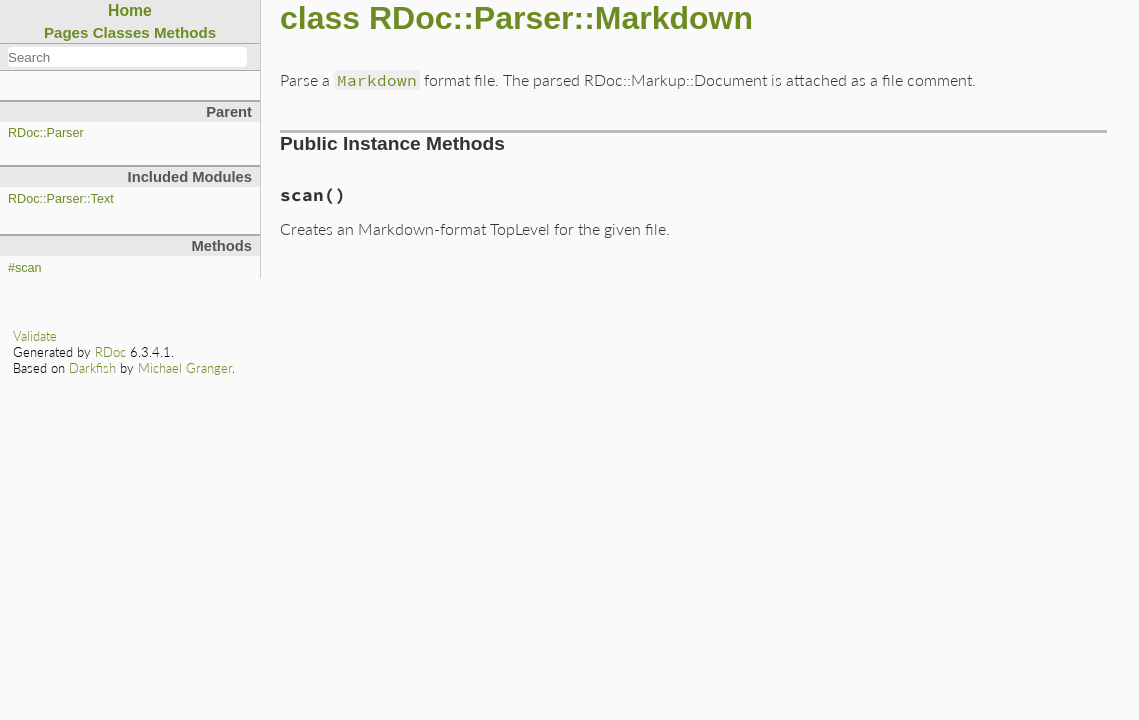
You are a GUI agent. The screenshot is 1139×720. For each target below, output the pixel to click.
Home (130, 10)
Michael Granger (185, 368)
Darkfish (92, 368)
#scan (25, 268)
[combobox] (127, 57)
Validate (35, 336)
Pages (66, 32)
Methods (185, 32)
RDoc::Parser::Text (61, 199)
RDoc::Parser (46, 133)
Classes (121, 32)
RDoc (110, 352)
